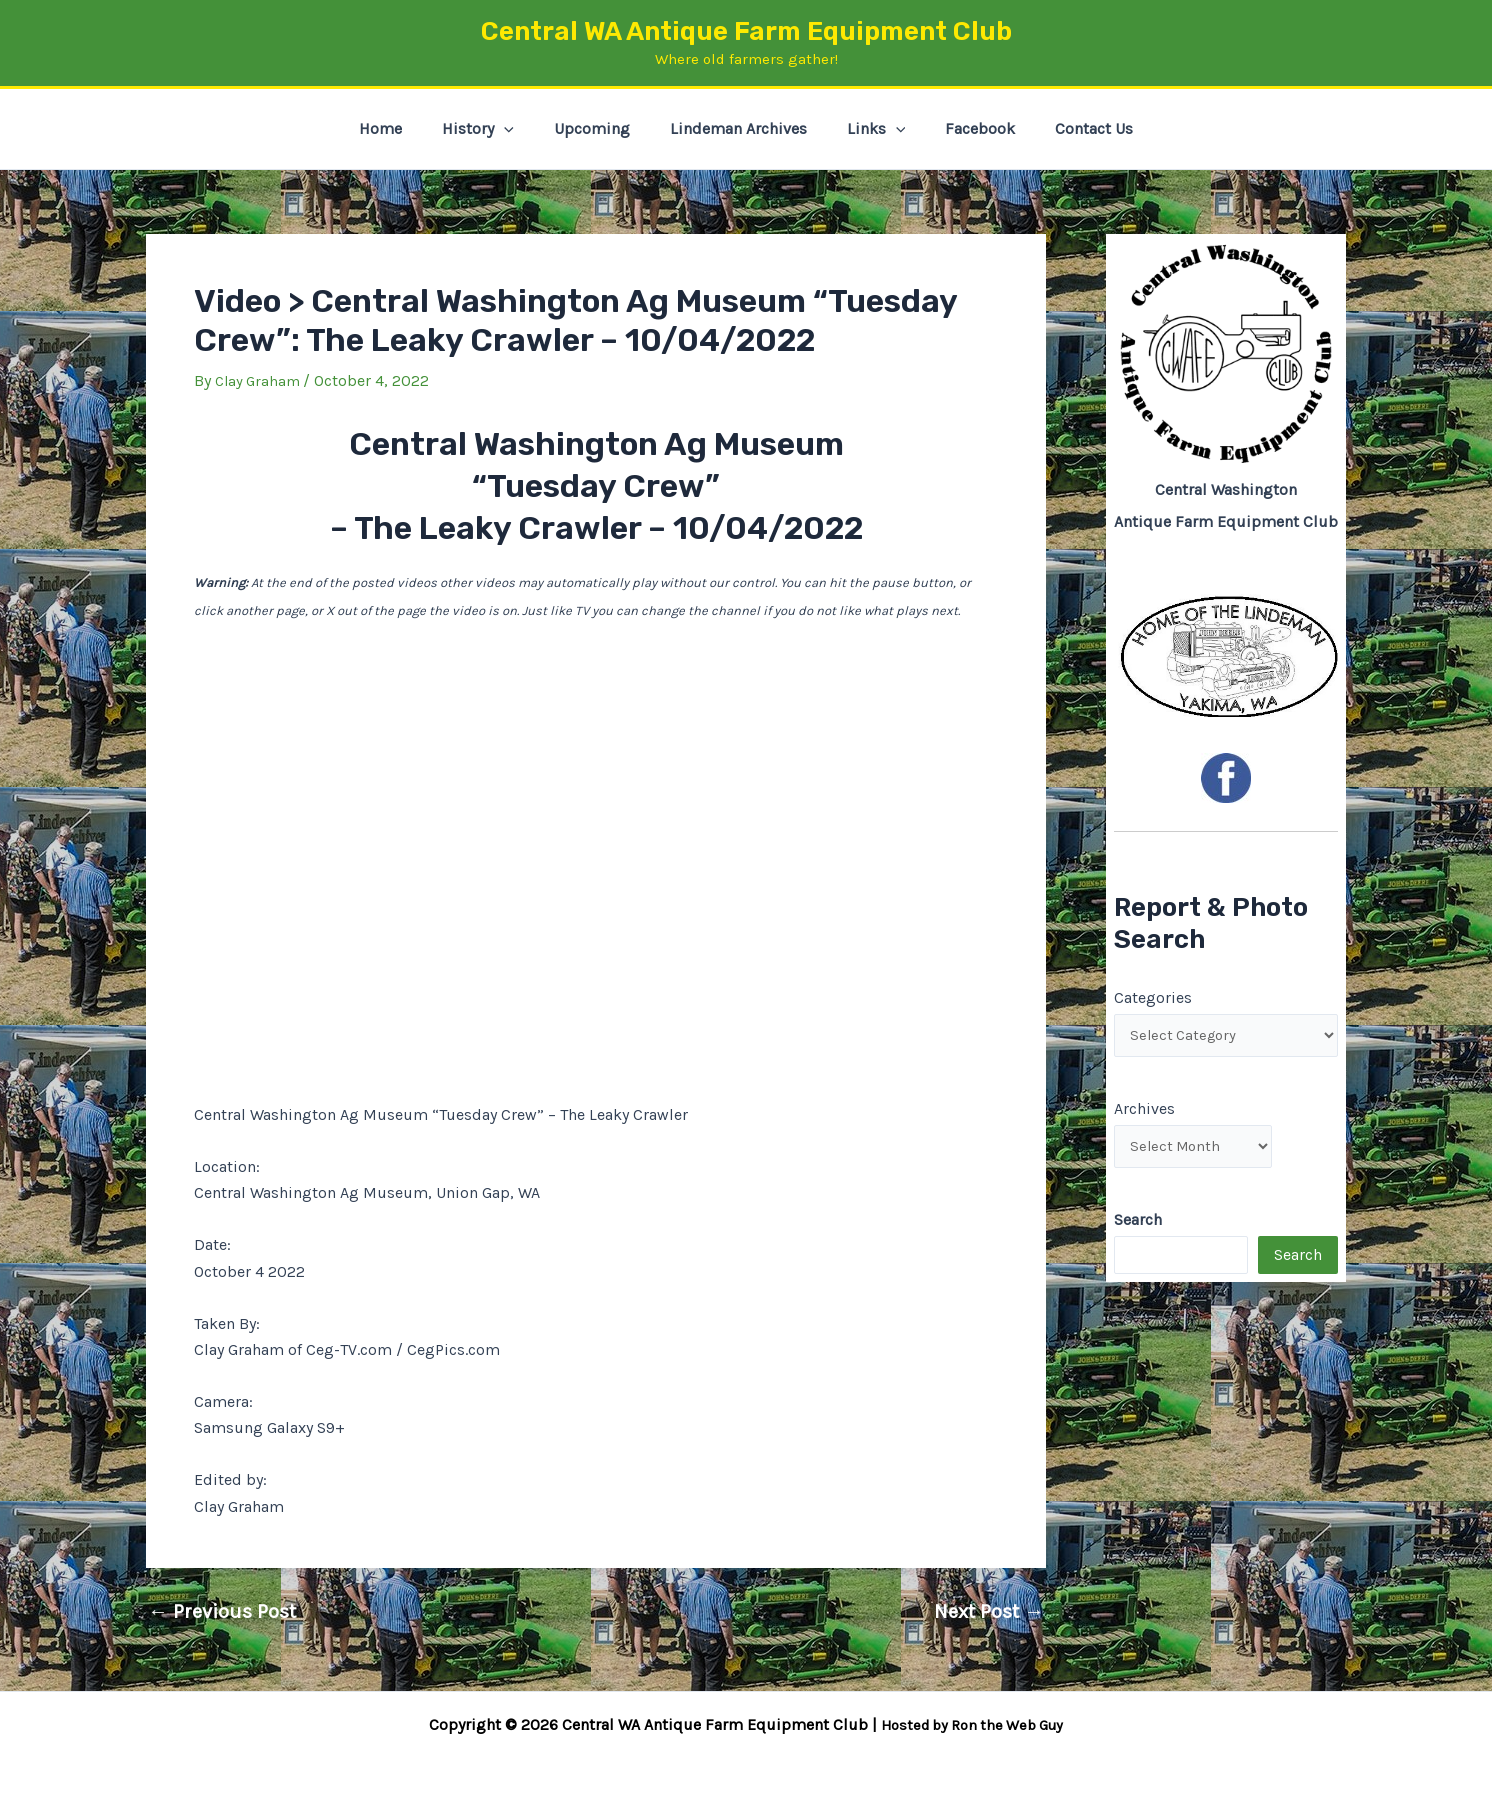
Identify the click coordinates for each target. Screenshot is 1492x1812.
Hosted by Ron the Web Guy (972, 1724)
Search (1298, 1262)
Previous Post (222, 1612)
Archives (1144, 1111)
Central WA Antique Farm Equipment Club (746, 31)
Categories (1153, 996)
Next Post (989, 1612)
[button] (520, 129)
